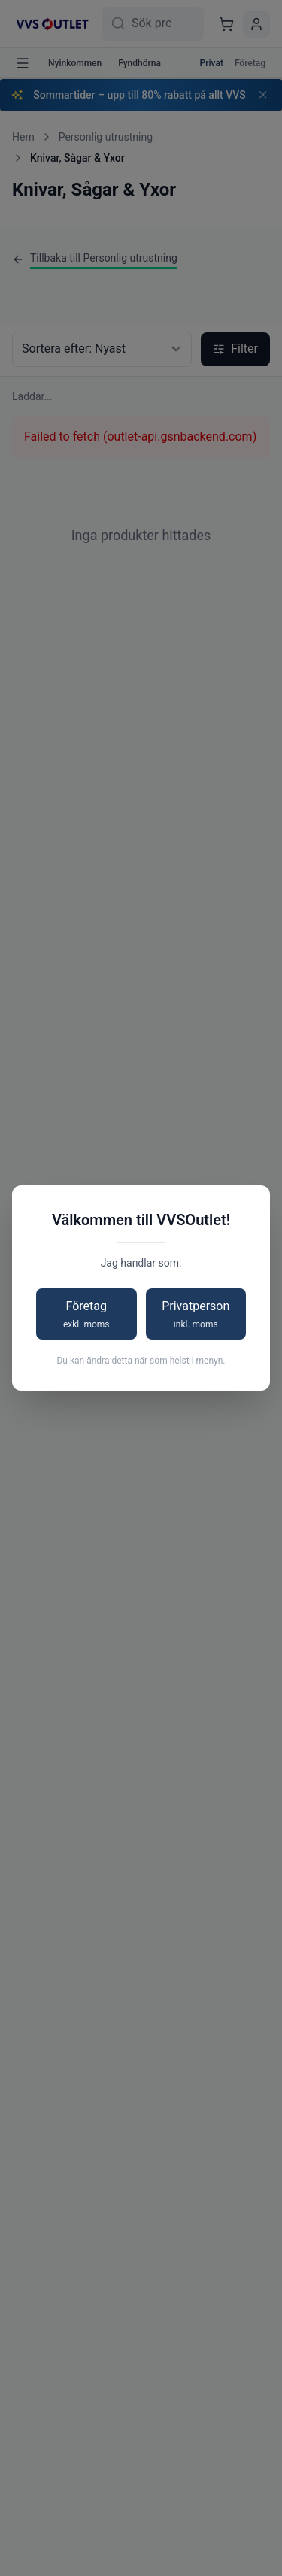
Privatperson (196, 1315)
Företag (86, 1315)
